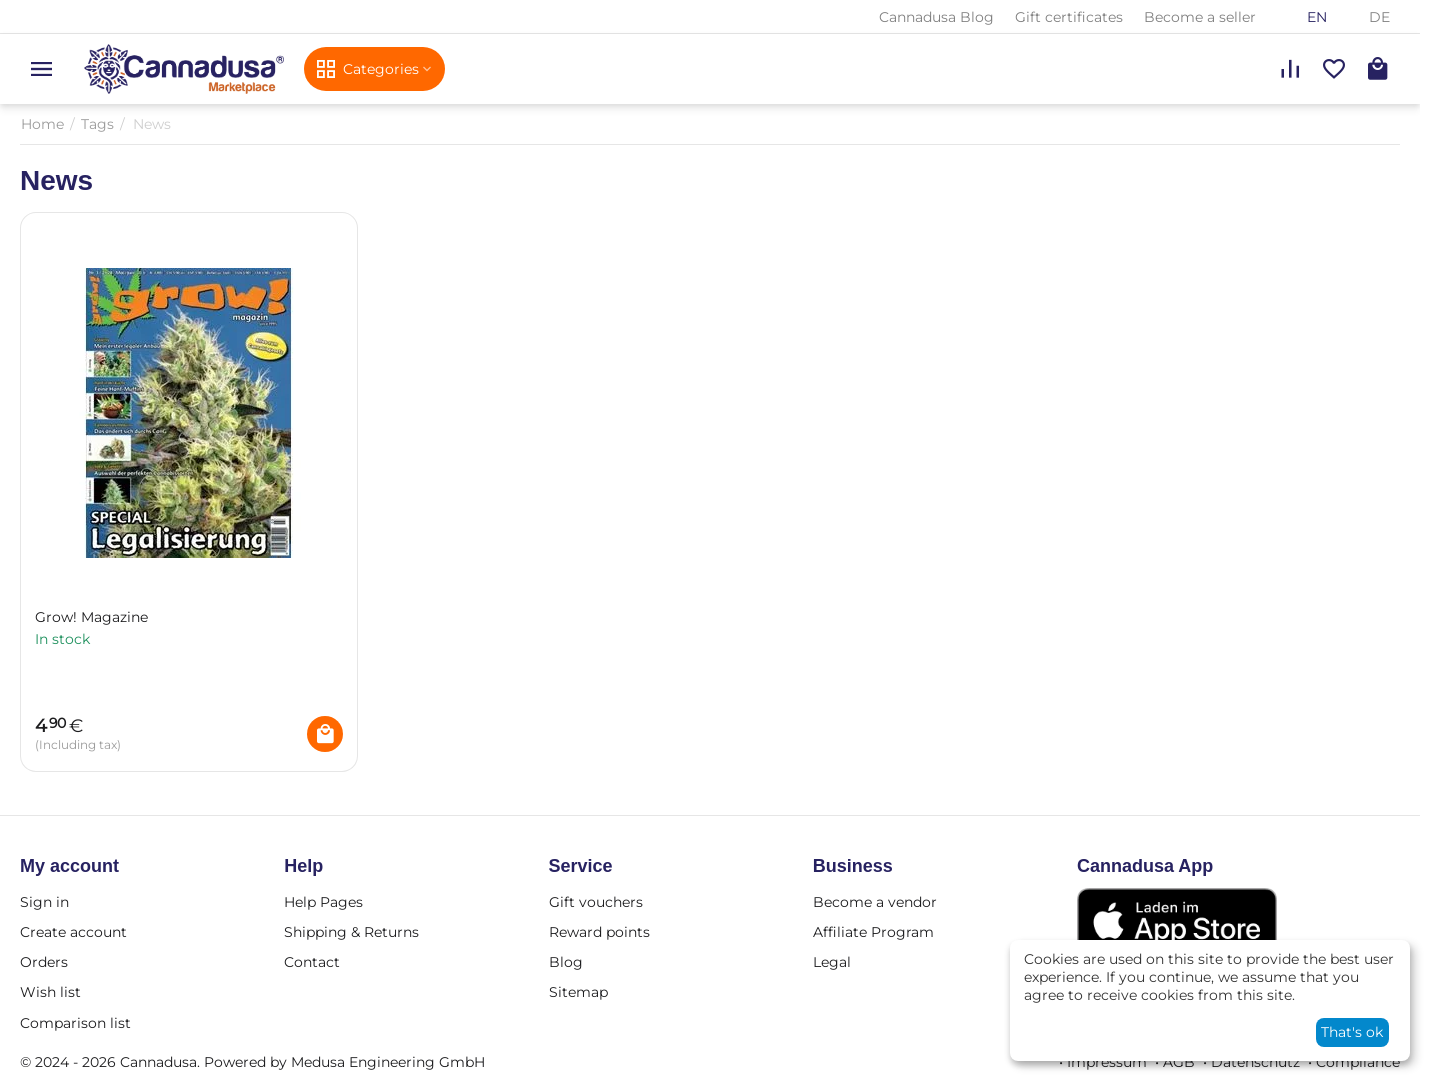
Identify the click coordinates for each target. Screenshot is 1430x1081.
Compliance (1358, 1062)
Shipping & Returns (351, 932)
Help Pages (323, 902)
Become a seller (1200, 17)
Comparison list (75, 1023)
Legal (832, 962)
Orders (44, 962)
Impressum (1107, 1062)
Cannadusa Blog (936, 17)
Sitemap (578, 992)
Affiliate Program (873, 932)
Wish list (50, 992)
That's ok (1352, 1032)
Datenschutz (1255, 1062)
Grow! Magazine (91, 617)
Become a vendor (875, 902)
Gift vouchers (596, 902)
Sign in (44, 902)
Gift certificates (1069, 17)
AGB (1179, 1062)
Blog (566, 962)
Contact (312, 962)
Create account (73, 932)
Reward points (599, 932)
